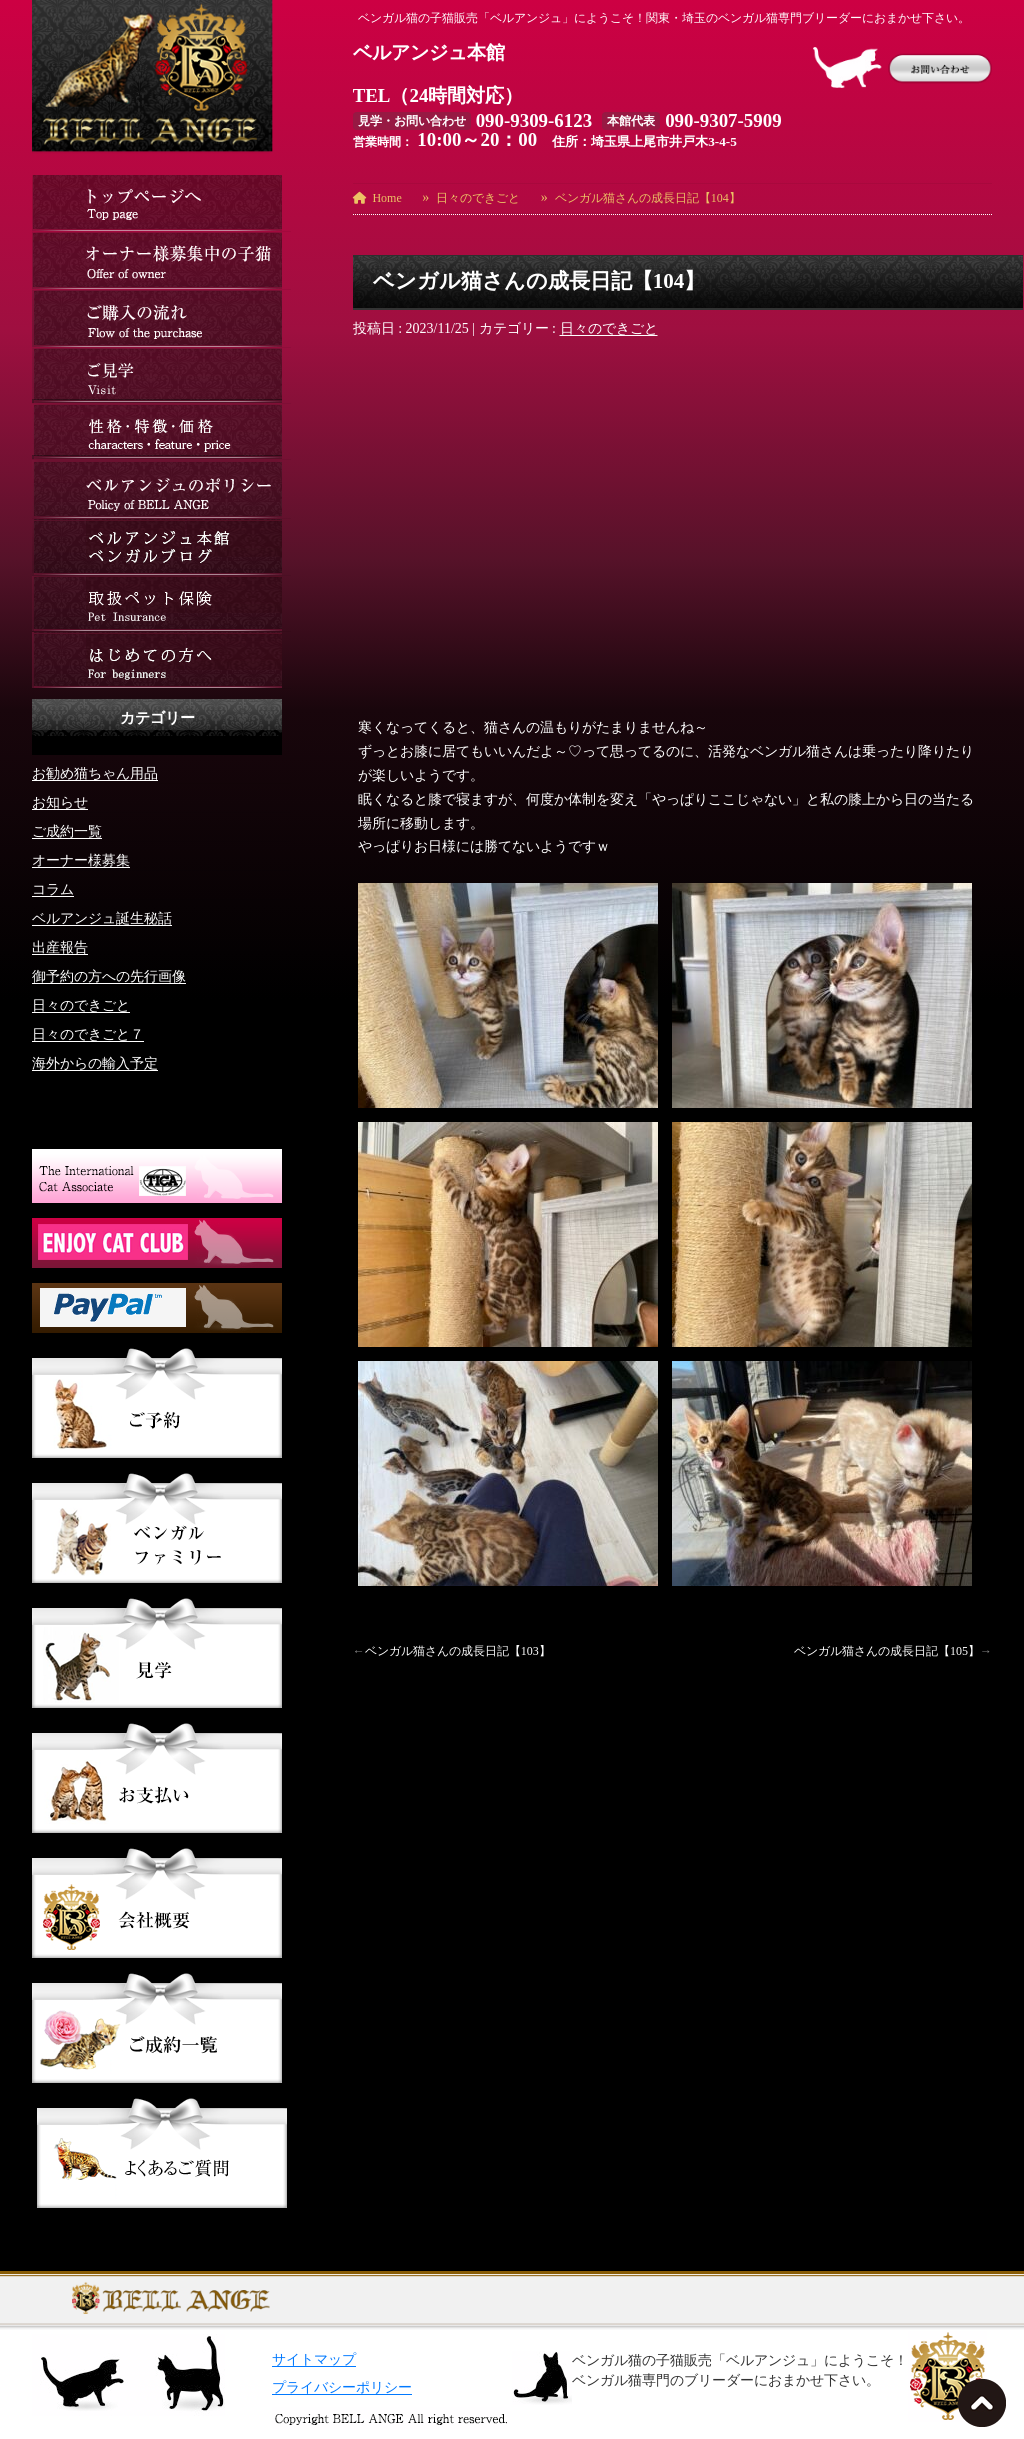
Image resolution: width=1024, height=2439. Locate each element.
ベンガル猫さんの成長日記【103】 (458, 1651)
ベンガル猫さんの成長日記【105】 (887, 1651)
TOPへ (986, 2409)
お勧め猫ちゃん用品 (95, 772)
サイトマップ (314, 2359)
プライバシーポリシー (342, 2387)
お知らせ (60, 801)
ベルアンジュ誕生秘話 (102, 917)
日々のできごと (609, 328)
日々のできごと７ (88, 1033)
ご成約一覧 (67, 830)
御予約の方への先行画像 (109, 975)
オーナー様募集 (81, 859)
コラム (53, 888)
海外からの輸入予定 (95, 1062)
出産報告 (60, 946)
